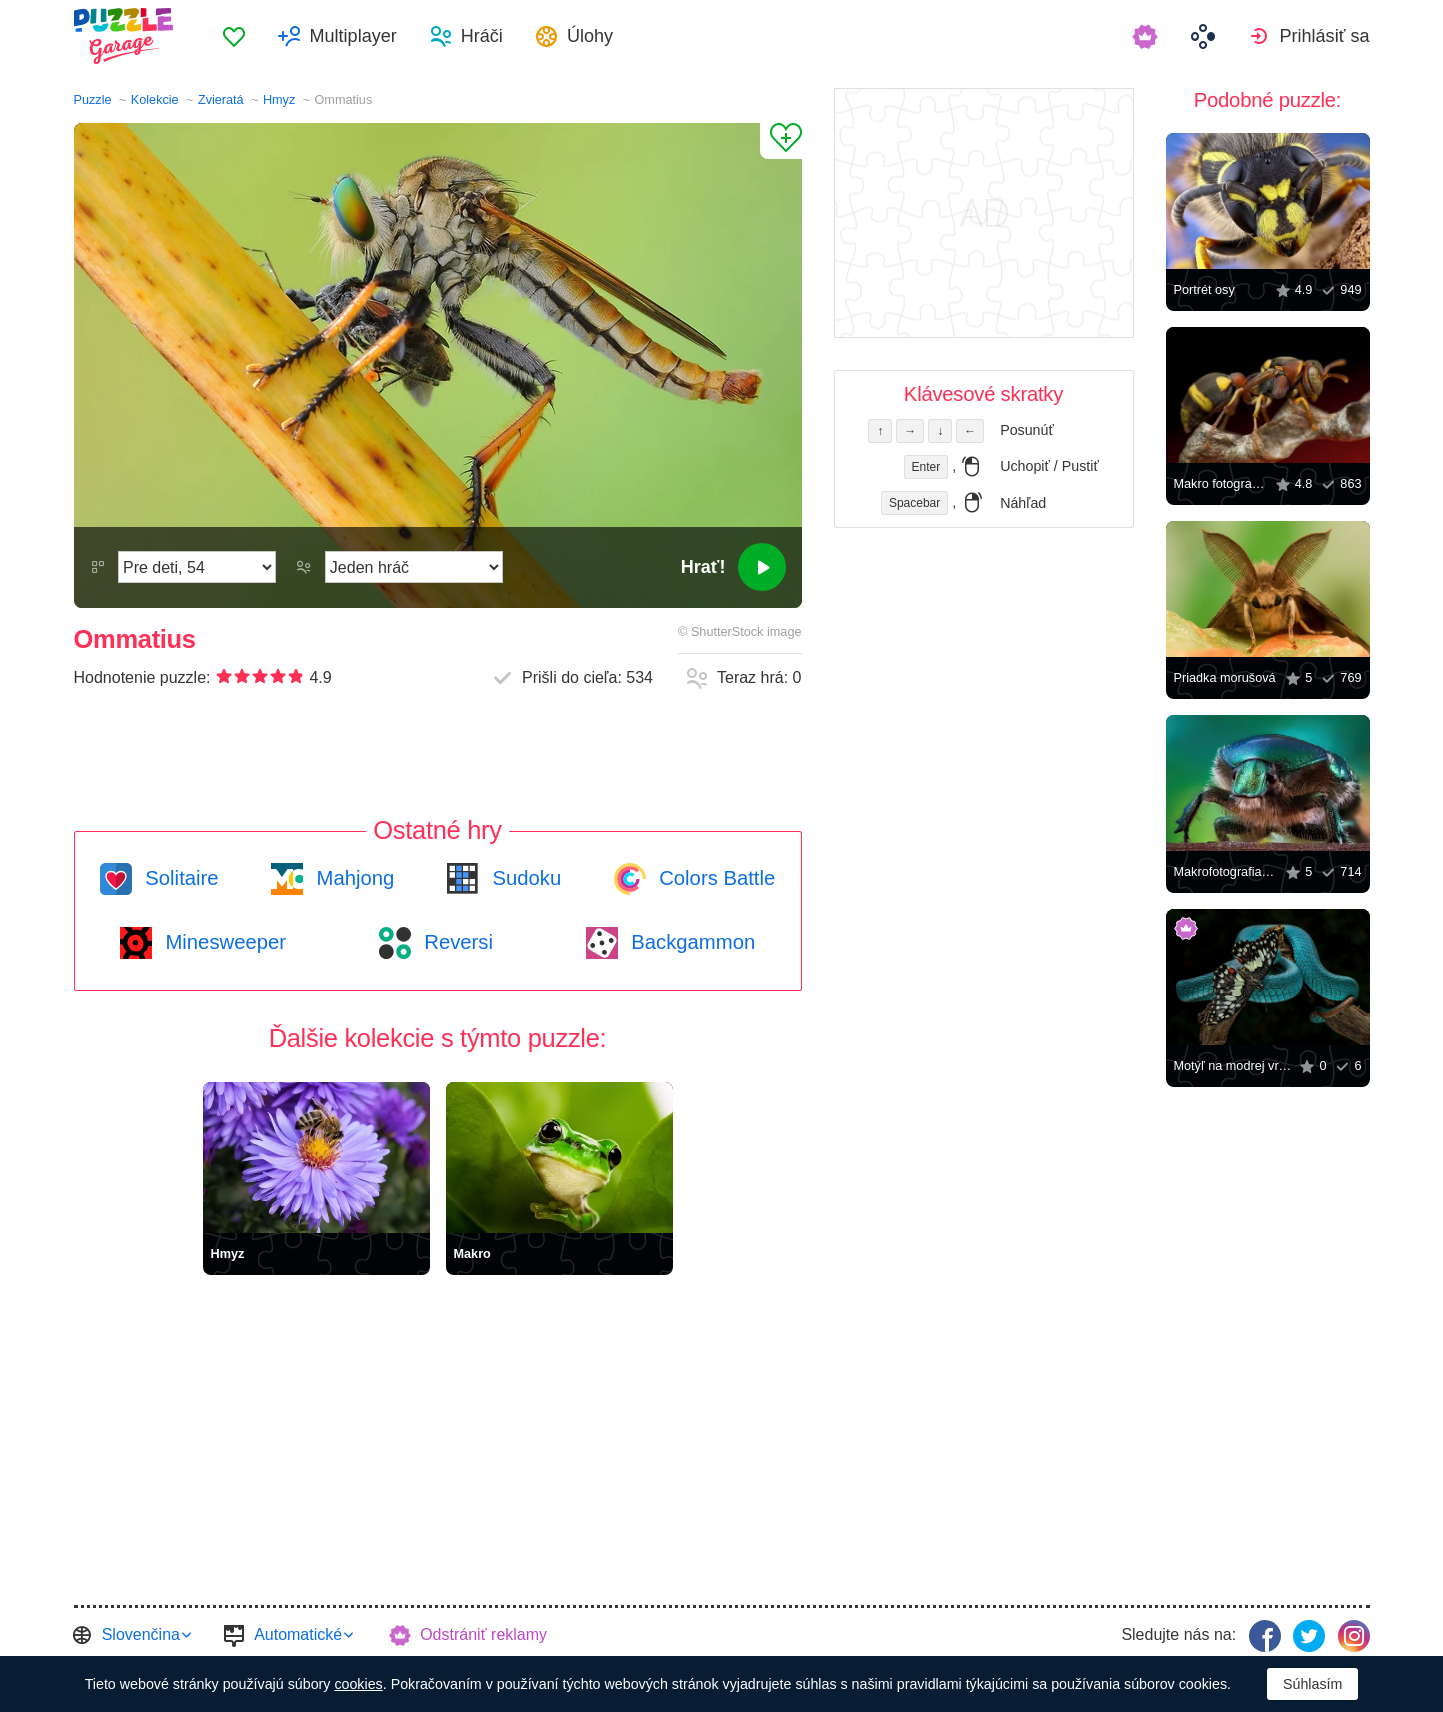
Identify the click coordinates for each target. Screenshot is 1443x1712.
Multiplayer (353, 36)
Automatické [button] (298, 1634)
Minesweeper (223, 942)
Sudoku (524, 878)
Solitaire (179, 878)
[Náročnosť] (197, 567)
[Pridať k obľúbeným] (781, 141)
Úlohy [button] (590, 36)
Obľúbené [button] (234, 36)
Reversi (456, 942)
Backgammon (691, 942)
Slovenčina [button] (141, 1634)
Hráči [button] (482, 36)
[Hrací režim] (414, 567)
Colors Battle (715, 878)
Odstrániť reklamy (483, 1634)
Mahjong (352, 878)
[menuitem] (234, 36)
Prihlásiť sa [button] (1324, 36)
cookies (358, 1684)
